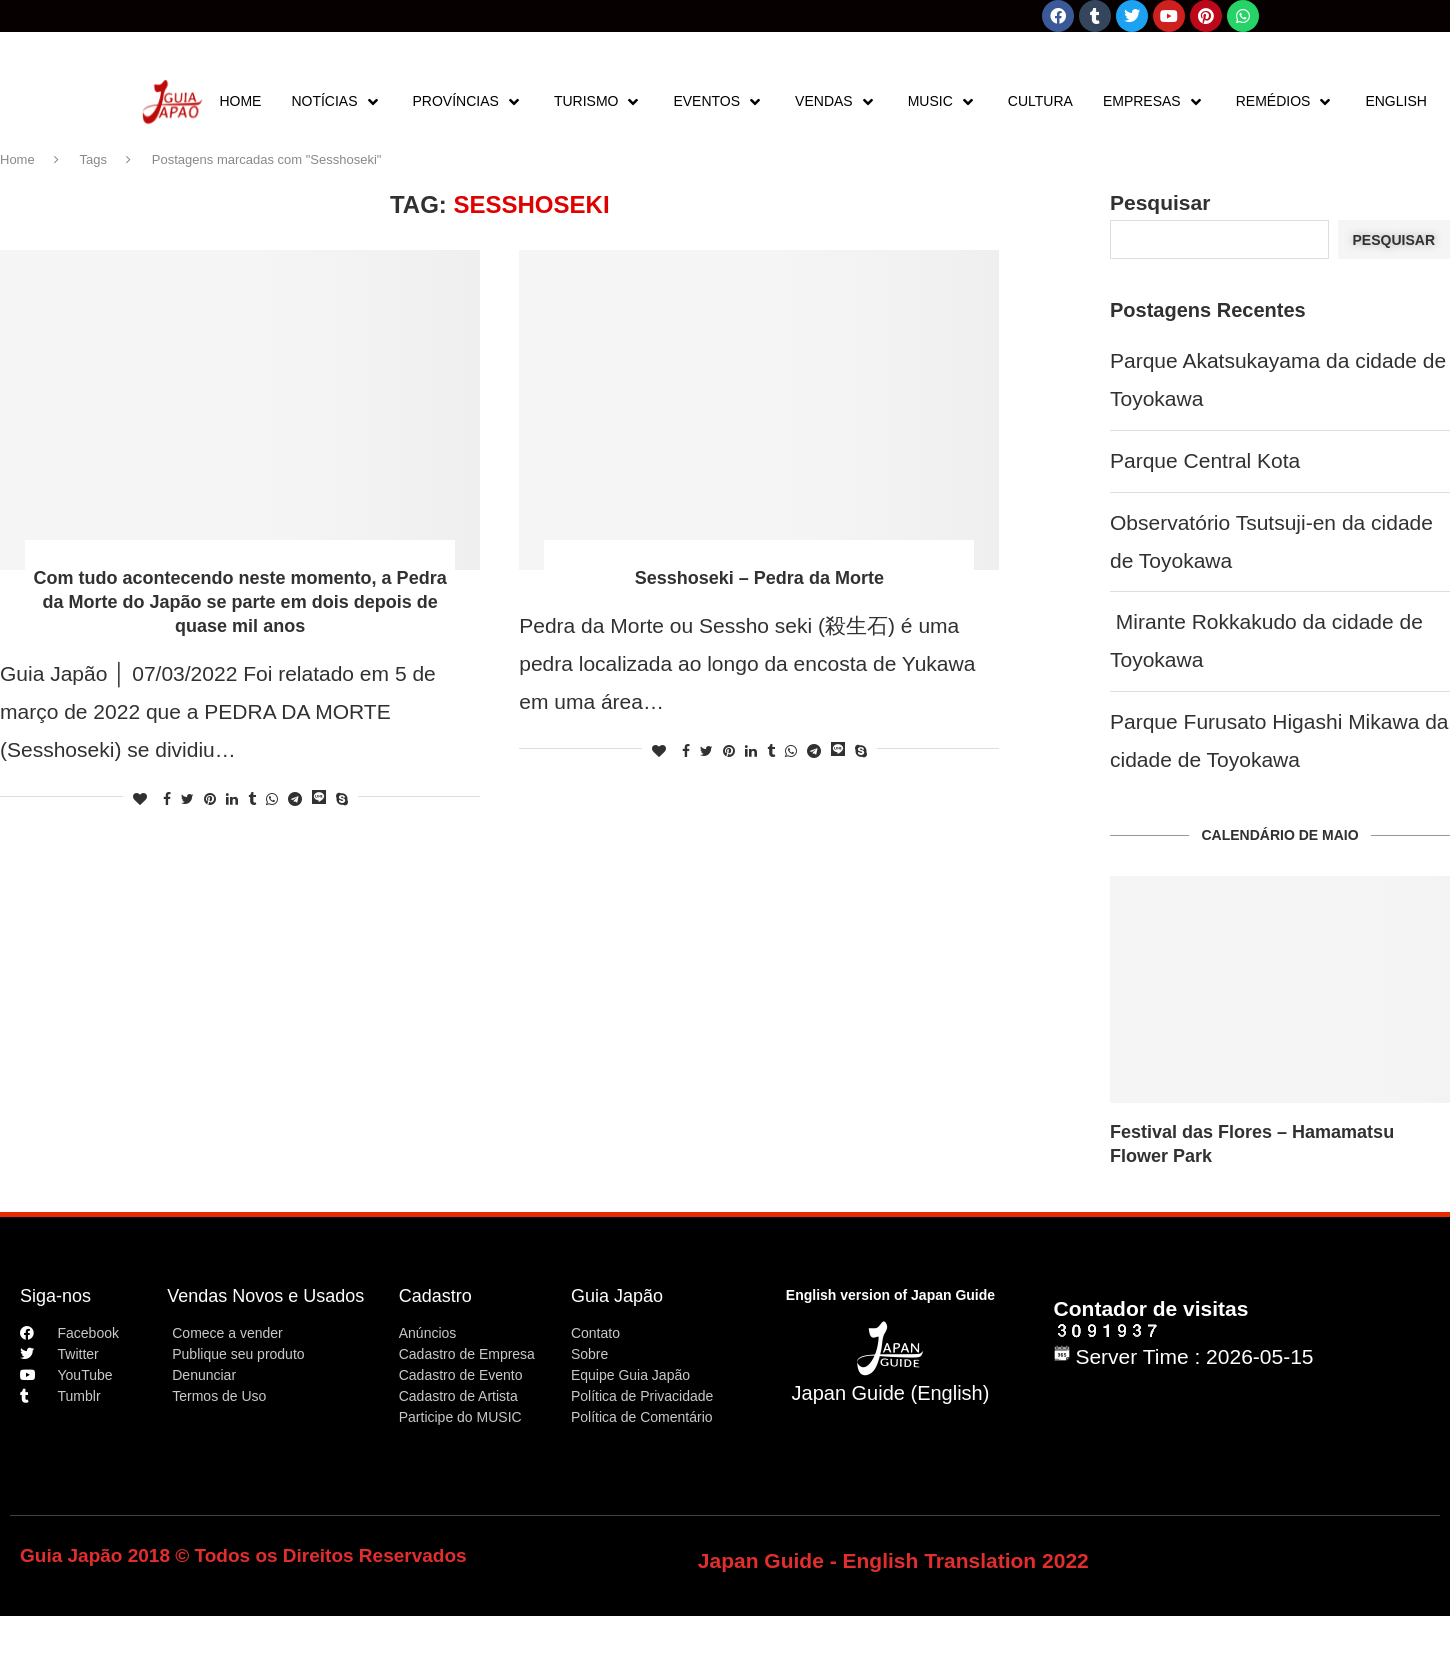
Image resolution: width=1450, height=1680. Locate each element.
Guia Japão (617, 1296)
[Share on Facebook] (167, 799)
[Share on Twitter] (187, 799)
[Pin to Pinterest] (210, 799)
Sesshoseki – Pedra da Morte (759, 578)
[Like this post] (140, 799)
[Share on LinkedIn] (232, 799)
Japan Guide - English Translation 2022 (893, 1560)
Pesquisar (1160, 202)
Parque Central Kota (1205, 460)
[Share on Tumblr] (252, 799)
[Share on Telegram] (295, 799)
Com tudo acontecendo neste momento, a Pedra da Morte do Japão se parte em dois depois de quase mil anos (240, 602)
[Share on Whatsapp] (272, 799)
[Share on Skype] (342, 799)
